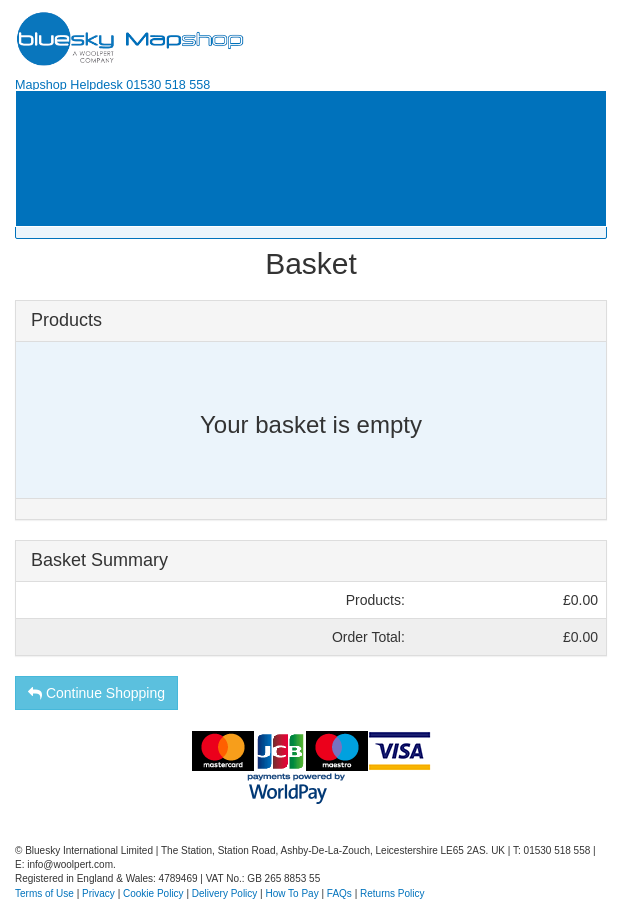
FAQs (339, 893)
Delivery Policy (225, 893)
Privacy (98, 893)
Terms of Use (44, 893)
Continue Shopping (96, 693)
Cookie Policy (153, 893)
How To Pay (292, 893)
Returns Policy (392, 893)
